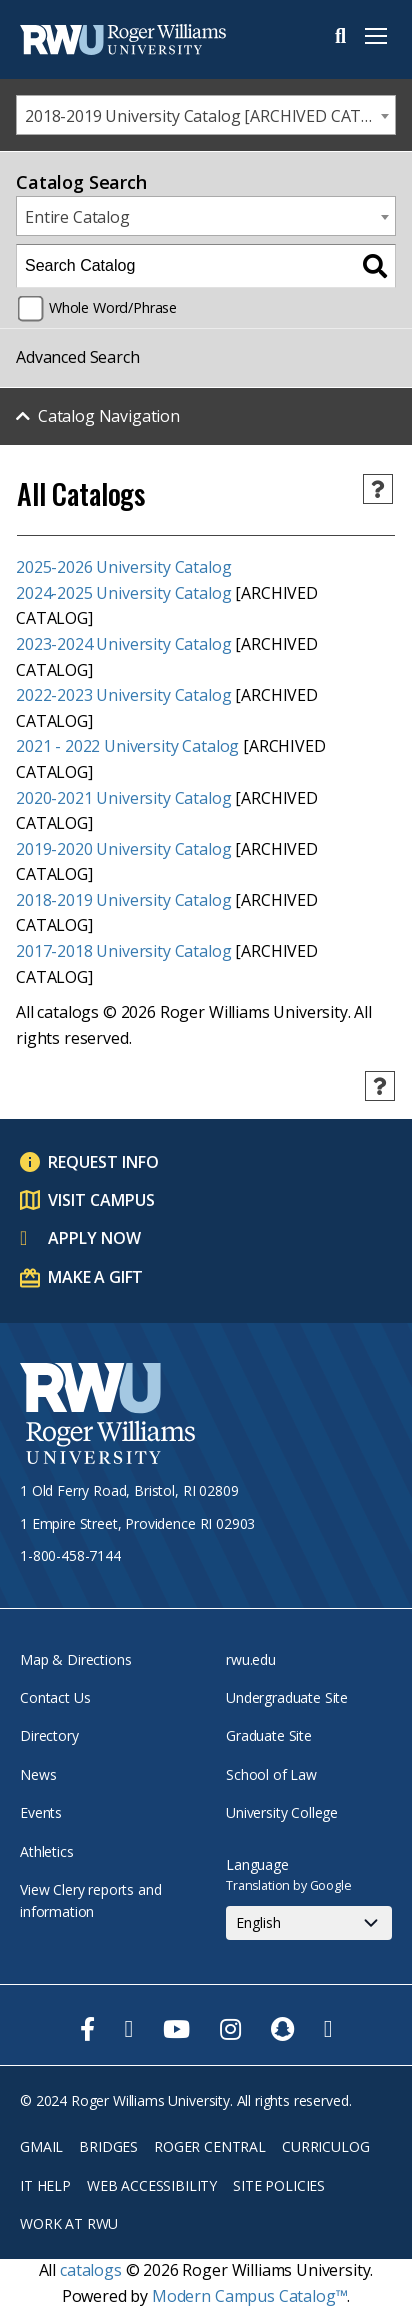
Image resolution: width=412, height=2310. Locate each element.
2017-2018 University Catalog (124, 951)
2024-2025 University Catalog (124, 593)
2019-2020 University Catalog (124, 849)
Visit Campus (101, 1200)
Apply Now (94, 1238)
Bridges (108, 2146)
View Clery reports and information (90, 1900)
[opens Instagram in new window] (230, 2029)
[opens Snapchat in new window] (282, 2029)
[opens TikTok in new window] (328, 2029)
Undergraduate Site (287, 1697)
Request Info (103, 1162)
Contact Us (55, 1697)
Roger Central (210, 2146)
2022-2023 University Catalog (124, 695)
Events (41, 1812)
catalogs (91, 2270)
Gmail (41, 2146)
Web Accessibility (152, 2185)
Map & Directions (75, 1659)
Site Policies (279, 2185)
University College (282, 1812)
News (38, 1774)
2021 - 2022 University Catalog (127, 746)
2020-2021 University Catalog (124, 798)
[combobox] (206, 115)
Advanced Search (78, 357)
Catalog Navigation (109, 416)
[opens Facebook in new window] (87, 2029)
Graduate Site (269, 1735)
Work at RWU (69, 2223)
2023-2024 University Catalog (124, 644)
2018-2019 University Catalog (124, 900)
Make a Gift (95, 1277)
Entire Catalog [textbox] (77, 217)
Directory (49, 1735)
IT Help (45, 2185)
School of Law (271, 1774)
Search (340, 36)
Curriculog (325, 2146)
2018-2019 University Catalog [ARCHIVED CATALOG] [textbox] (210, 116)
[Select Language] (309, 1923)
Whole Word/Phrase (113, 307)
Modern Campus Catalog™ (249, 2296)
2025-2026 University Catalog (124, 567)
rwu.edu (251, 1659)
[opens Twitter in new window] (129, 2029)
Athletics (47, 1851)
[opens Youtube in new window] (176, 2029)
